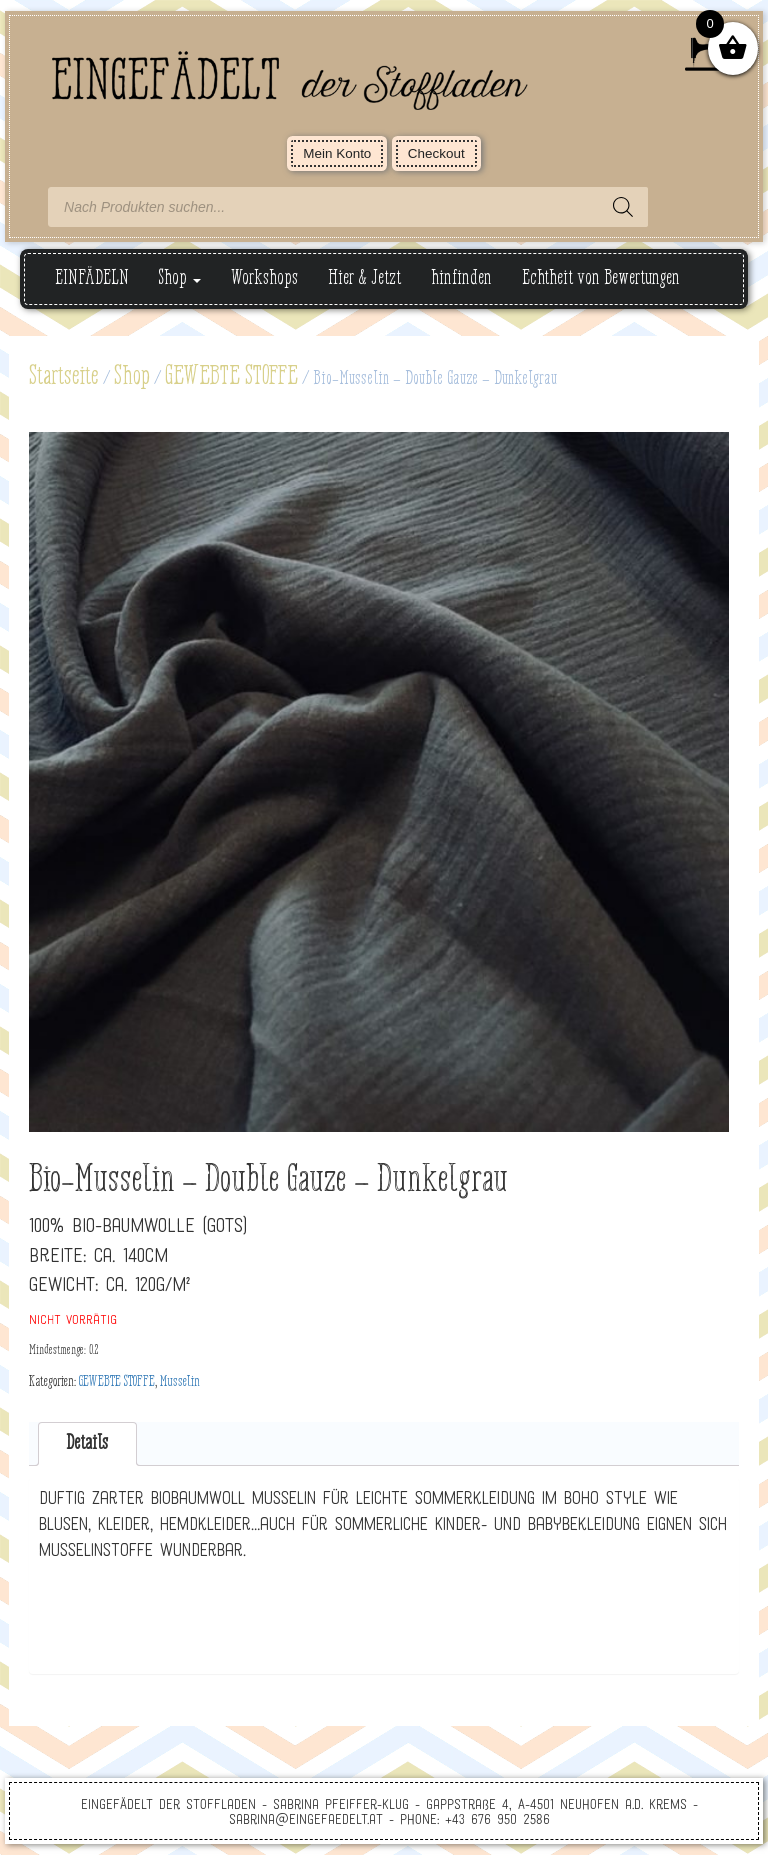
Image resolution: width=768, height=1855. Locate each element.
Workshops (264, 278)
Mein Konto (337, 153)
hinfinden (461, 278)
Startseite (64, 377)
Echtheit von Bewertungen (601, 278)
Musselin (180, 1382)
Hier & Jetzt (364, 278)
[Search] (623, 207)
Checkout (436, 153)
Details (87, 1443)
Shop (180, 278)
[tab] (87, 1444)
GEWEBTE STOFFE (231, 377)
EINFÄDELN (92, 278)
